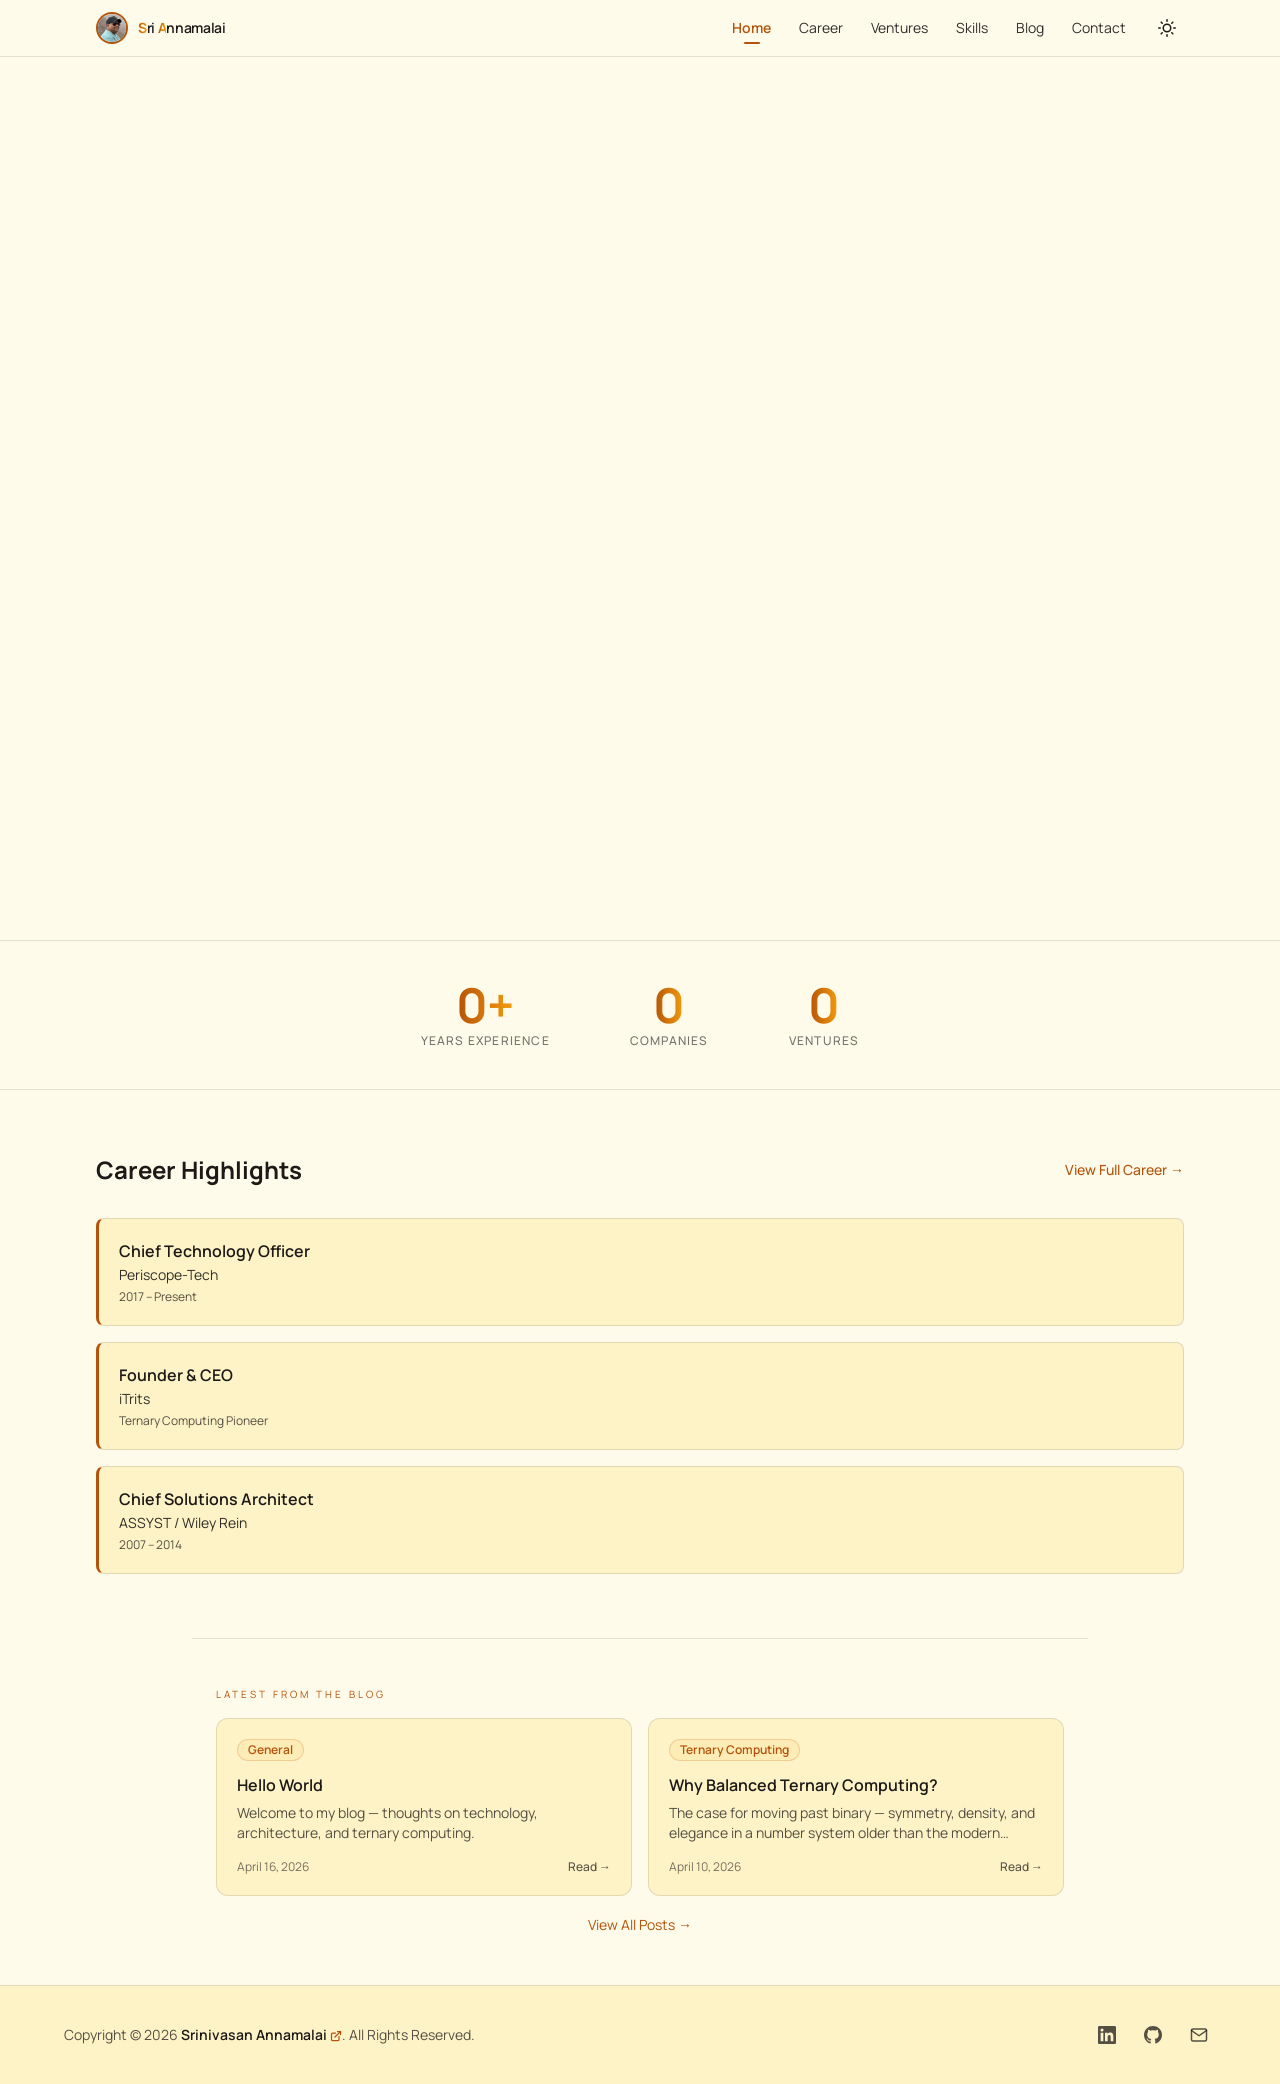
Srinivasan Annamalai (254, 2034)
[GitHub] (1153, 2035)
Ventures (899, 27)
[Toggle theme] (1167, 28)
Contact (1099, 27)
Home (751, 31)
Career (821, 27)
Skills (972, 27)
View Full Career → (1124, 1170)
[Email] (1199, 2035)
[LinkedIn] (1107, 2035)
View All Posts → (640, 1925)
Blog (1030, 27)
